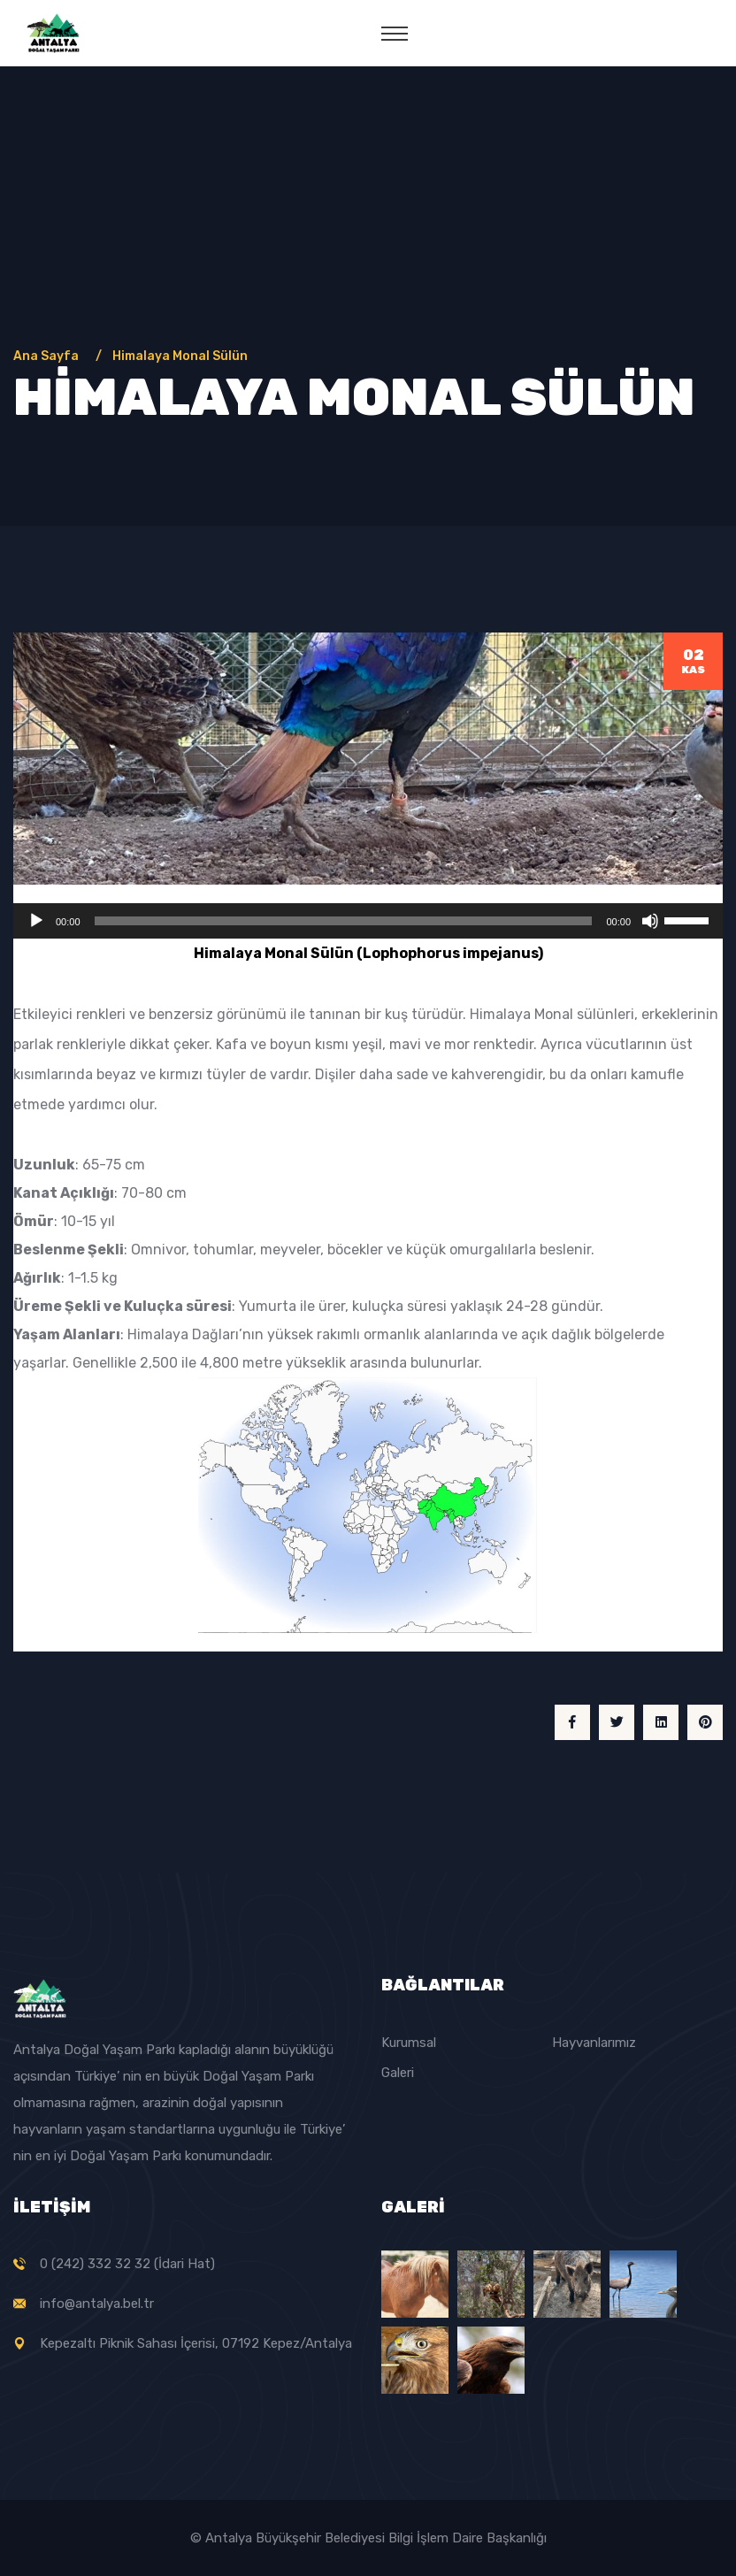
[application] (368, 921)
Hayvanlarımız (594, 2043)
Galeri (397, 2073)
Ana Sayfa (48, 356)
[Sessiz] (650, 921)
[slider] (344, 920)
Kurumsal (408, 2043)
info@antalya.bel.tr (97, 2304)
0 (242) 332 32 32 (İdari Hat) (127, 2264)
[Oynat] (36, 921)
